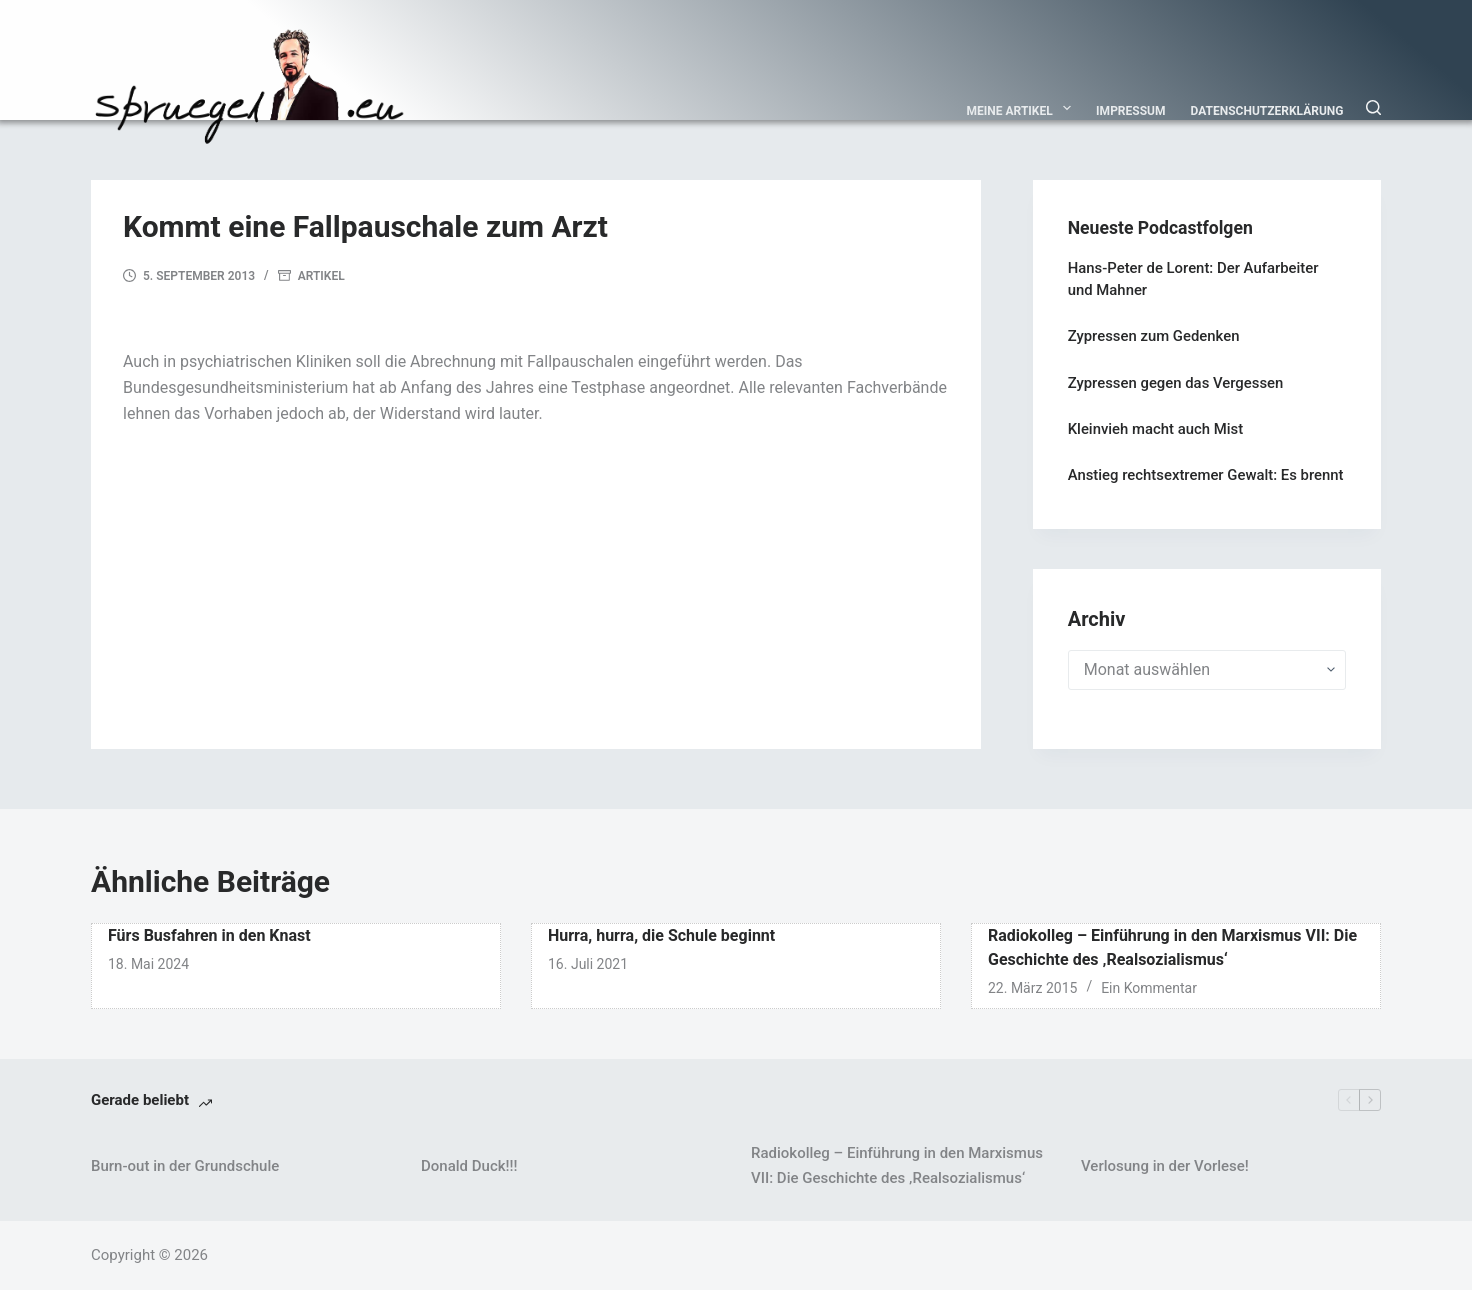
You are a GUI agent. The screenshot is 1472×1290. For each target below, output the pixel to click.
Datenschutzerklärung (1267, 111)
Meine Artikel (1023, 108)
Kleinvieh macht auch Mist (1155, 429)
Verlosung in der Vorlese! (1165, 1166)
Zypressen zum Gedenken (1154, 336)
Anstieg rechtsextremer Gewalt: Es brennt (1206, 475)
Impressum (1130, 111)
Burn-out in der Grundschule (185, 1166)
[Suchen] (1373, 107)
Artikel (321, 276)
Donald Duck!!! (469, 1166)
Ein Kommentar (1149, 988)
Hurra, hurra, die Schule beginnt (661, 935)
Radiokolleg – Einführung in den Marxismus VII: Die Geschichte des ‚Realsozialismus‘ (897, 1165)
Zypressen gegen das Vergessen (1176, 383)
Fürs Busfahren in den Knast (209, 935)
